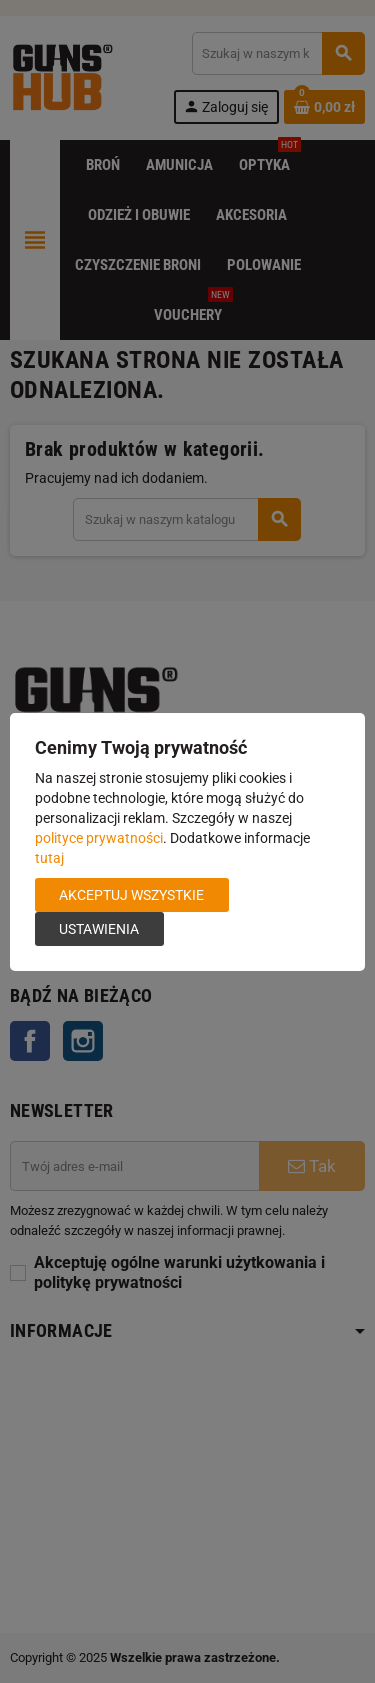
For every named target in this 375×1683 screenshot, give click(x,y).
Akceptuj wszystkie (131, 895)
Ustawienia (99, 929)
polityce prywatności (99, 838)
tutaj (49, 858)
